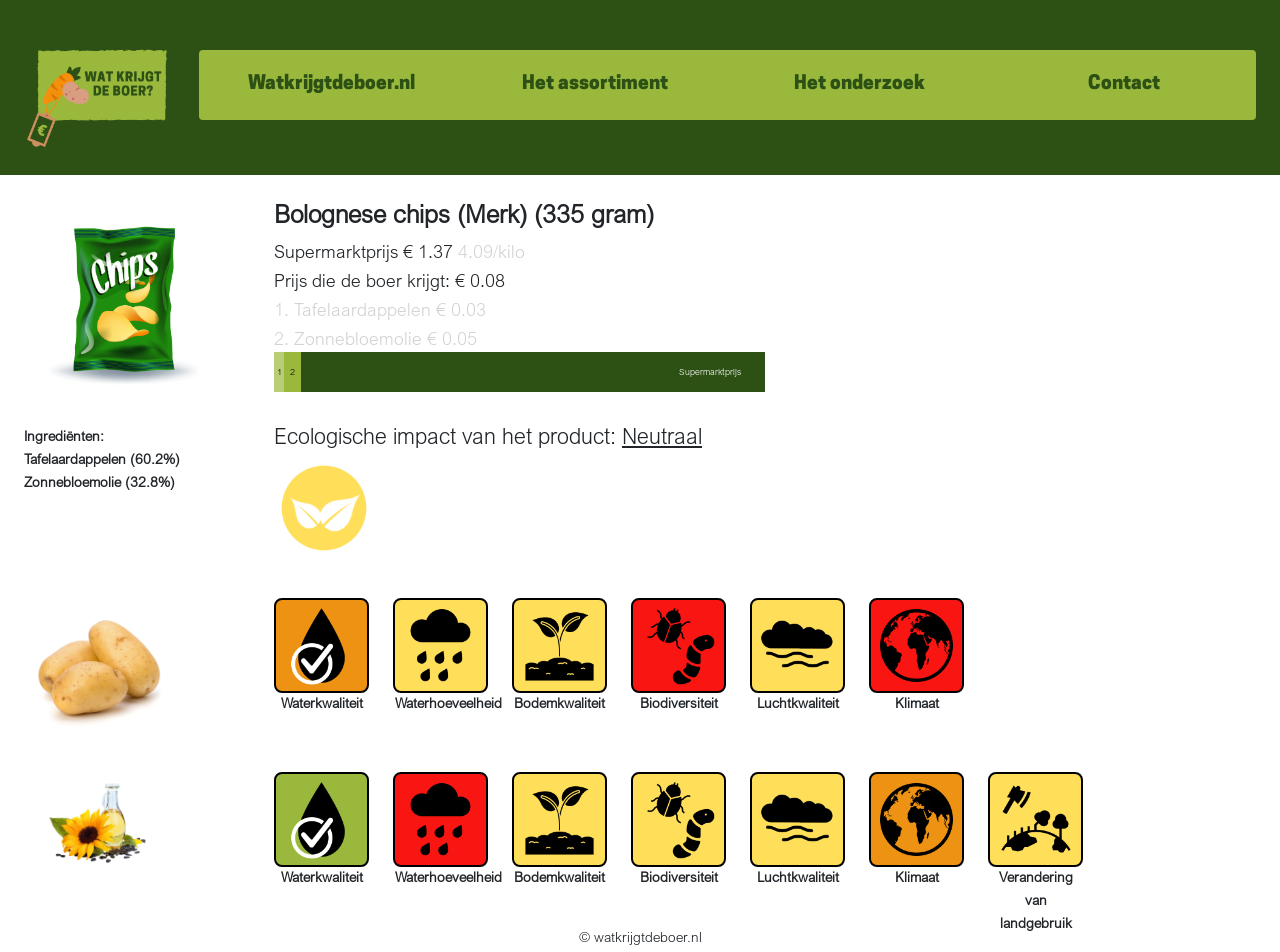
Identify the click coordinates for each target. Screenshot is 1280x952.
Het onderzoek (859, 84)
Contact (1124, 84)
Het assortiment (595, 84)
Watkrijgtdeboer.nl (331, 84)
